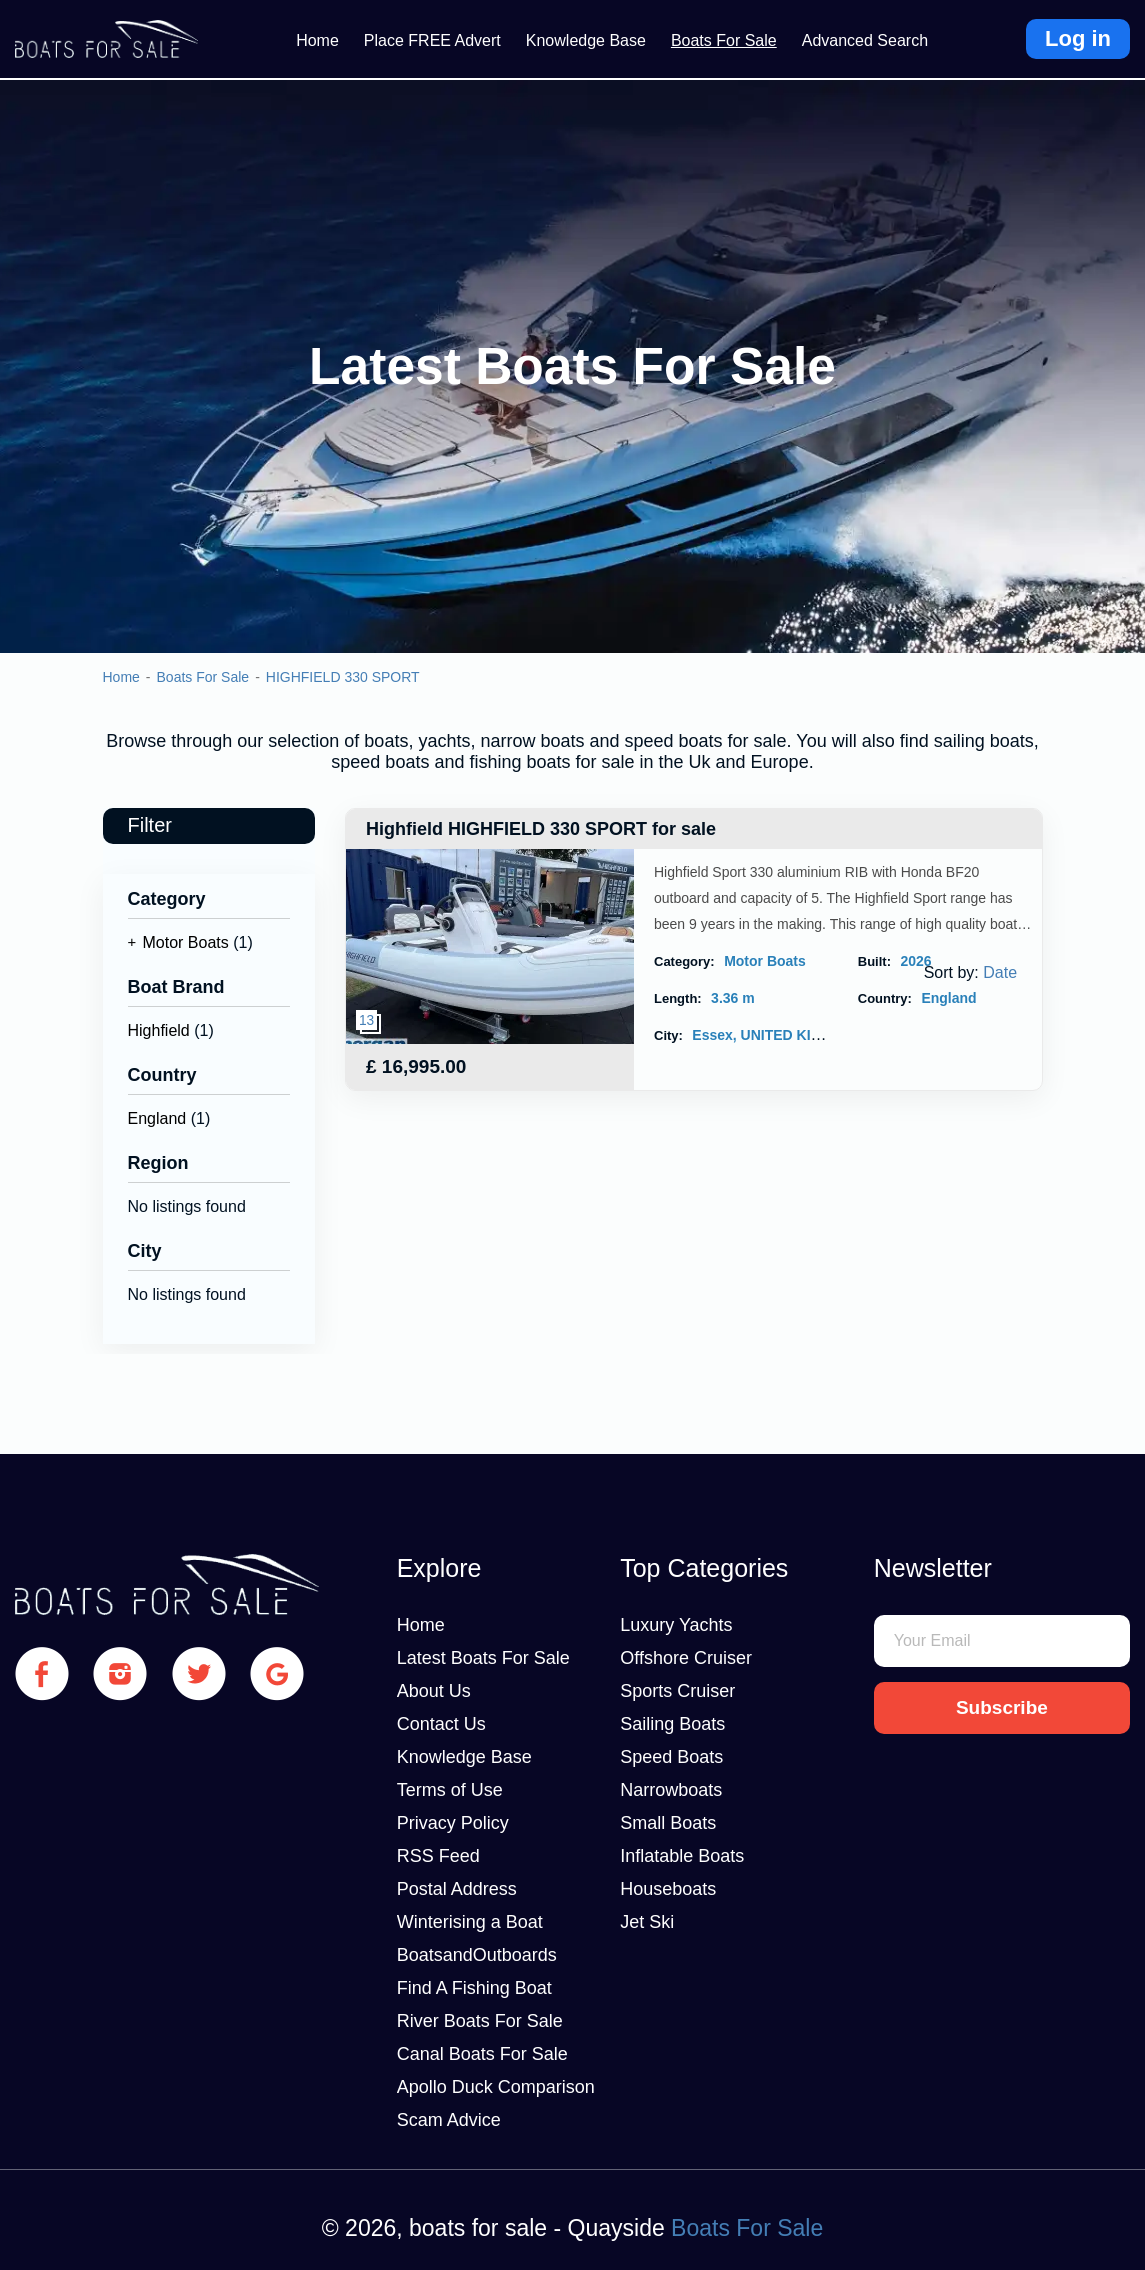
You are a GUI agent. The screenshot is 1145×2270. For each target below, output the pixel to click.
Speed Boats (671, 1757)
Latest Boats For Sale (483, 1658)
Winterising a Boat (470, 1922)
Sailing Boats (672, 1724)
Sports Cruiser (677, 1691)
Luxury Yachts (676, 1625)
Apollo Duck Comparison (496, 2087)
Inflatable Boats (682, 1856)
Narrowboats (671, 1790)
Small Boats (668, 1823)
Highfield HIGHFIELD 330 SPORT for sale (541, 829)
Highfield (159, 1030)
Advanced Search (865, 40)
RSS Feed (438, 1856)
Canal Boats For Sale (482, 2054)
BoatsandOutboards (477, 1955)
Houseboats (668, 1889)
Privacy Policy (453, 1823)
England (157, 1118)
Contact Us (441, 1724)
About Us (434, 1691)
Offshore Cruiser (686, 1658)
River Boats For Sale (480, 2021)
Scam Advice (449, 2120)
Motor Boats (186, 942)
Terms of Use (450, 1790)
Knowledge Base (586, 40)
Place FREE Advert (432, 40)
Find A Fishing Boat (474, 1988)
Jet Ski (647, 1922)
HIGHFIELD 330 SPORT (343, 677)
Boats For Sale (724, 40)
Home (317, 40)
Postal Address (457, 1889)
